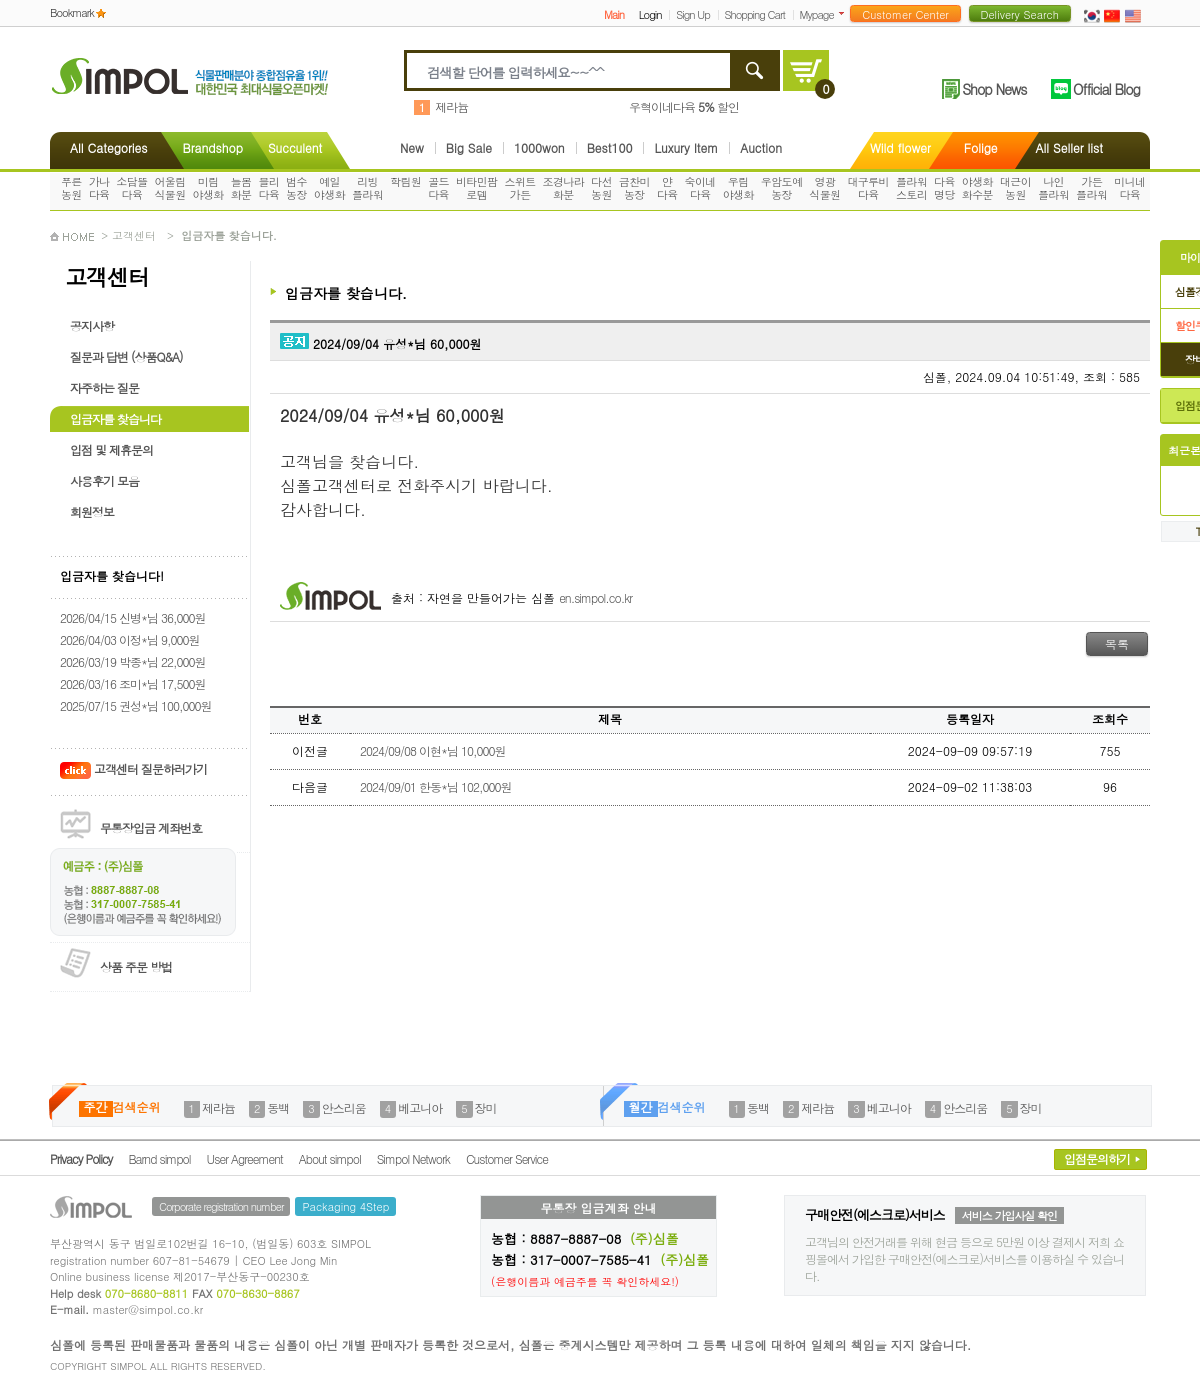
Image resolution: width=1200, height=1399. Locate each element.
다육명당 (944, 188)
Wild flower (900, 147)
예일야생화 (329, 188)
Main (614, 14)
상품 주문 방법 (136, 966)
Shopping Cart (755, 14)
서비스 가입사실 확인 (1009, 1215)
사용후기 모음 (104, 480)
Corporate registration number (221, 1206)
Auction (761, 148)
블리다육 (268, 188)
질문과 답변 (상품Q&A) (126, 356)
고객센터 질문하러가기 (133, 768)
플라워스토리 (911, 188)
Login (650, 14)
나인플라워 (1053, 188)
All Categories (108, 147)
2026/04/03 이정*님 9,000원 (129, 639)
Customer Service (507, 1158)
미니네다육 (1129, 188)
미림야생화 (208, 188)
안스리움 (344, 1107)
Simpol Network (413, 1158)
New (412, 148)
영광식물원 (824, 188)
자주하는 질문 (104, 387)
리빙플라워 (367, 188)
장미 (486, 1107)
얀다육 (667, 188)
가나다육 (99, 188)
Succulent (295, 147)
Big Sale (469, 148)
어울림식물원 (169, 188)
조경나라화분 (564, 188)
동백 (278, 1107)
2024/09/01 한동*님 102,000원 (435, 786)
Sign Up (693, 14)
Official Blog (1106, 89)
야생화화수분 (977, 188)
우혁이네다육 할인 (684, 106)
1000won (539, 148)
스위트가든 (519, 188)
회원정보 (92, 511)
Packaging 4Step (345, 1206)
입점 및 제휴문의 (111, 449)
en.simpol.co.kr (595, 597)
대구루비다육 (868, 188)
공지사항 (92, 325)
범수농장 (296, 188)
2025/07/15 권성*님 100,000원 (135, 705)
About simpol (330, 1158)
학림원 (405, 181)
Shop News (994, 89)
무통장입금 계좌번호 (151, 827)
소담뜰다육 (131, 188)
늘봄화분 (241, 188)
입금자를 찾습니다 (115, 418)
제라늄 (451, 106)
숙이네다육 (700, 188)
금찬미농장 (634, 188)
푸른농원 (71, 188)
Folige (981, 147)
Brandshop (212, 147)
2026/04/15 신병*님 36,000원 (132, 617)
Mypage (817, 14)
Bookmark (72, 12)
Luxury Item (686, 148)
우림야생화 (738, 188)
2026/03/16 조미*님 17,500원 (132, 683)
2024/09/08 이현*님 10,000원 (432, 750)
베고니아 (420, 1107)
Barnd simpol (159, 1158)
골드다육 (438, 188)
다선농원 (601, 188)
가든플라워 (1091, 188)
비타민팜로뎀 (477, 188)
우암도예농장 (782, 188)
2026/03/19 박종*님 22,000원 (132, 661)
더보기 (845, 13)
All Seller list (1069, 147)
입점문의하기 (1097, 1158)
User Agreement (245, 1158)
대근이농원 (1015, 188)
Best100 (610, 148)
